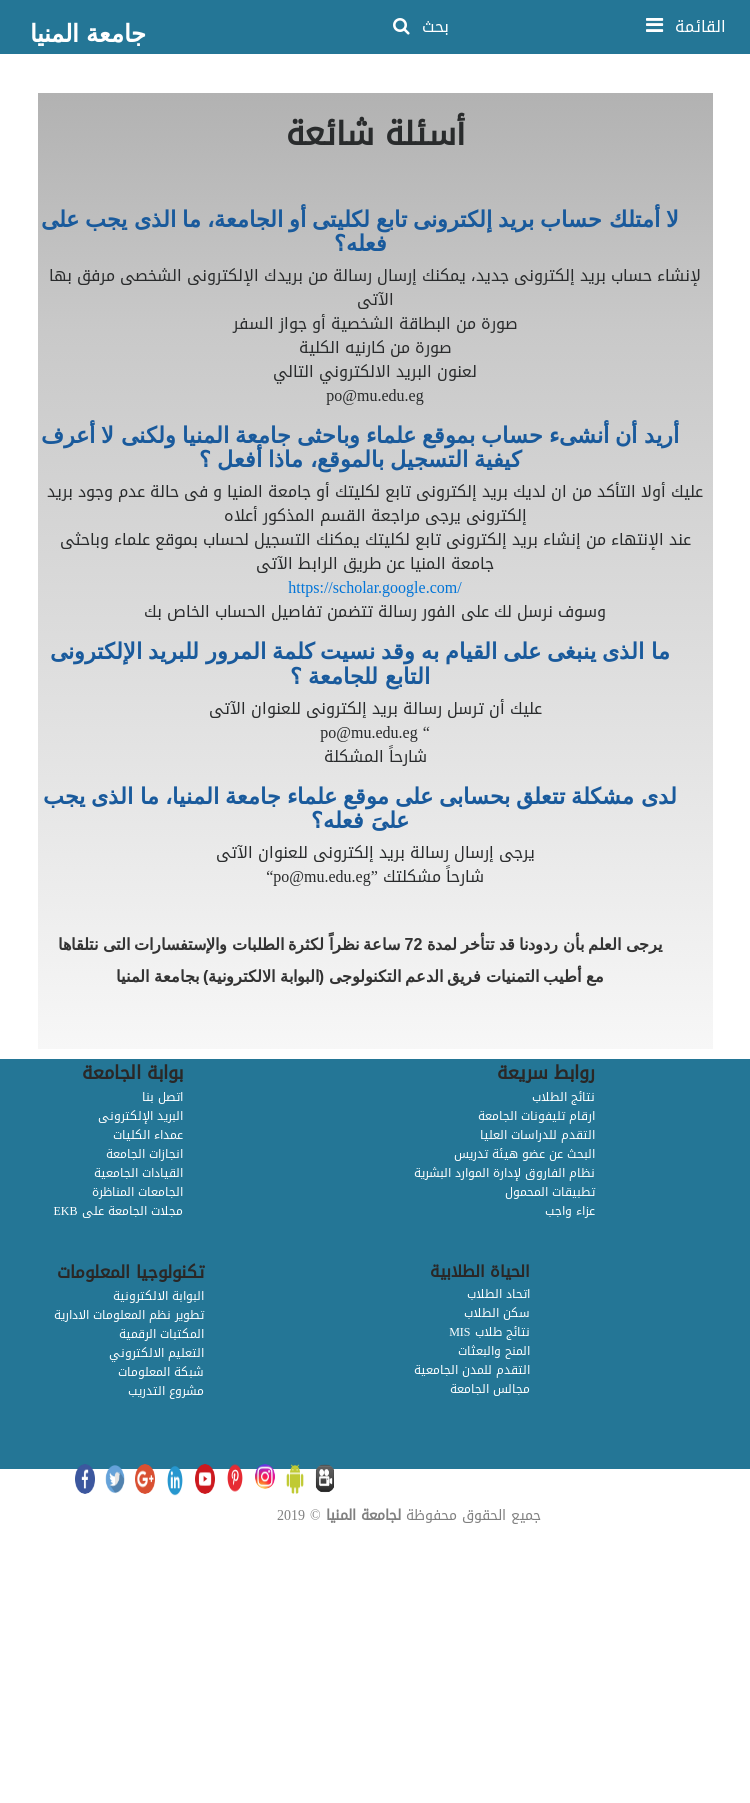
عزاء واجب (570, 1211)
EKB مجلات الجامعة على (118, 1211)
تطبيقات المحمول (550, 1192)
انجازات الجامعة (144, 1154)
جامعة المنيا (88, 33)
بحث (421, 26)
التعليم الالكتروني (156, 1353)
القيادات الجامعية (138, 1173)
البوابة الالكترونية (158, 1296)
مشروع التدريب (166, 1391)
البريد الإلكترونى (140, 1116)
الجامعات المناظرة (137, 1192)
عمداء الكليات (148, 1135)
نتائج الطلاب (563, 1097)
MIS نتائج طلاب (489, 1332)
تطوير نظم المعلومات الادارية (129, 1315)
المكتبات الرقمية (161, 1334)
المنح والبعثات (494, 1351)
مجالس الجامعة (490, 1389)
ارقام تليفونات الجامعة (536, 1116)
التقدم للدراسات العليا (537, 1135)
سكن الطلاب (497, 1313)
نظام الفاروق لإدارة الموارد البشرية (504, 1173)
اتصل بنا (162, 1097)
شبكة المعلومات (161, 1372)
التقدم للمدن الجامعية (472, 1370)
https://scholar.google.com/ (374, 587)
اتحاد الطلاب (498, 1294)
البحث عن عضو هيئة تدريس (524, 1154)
